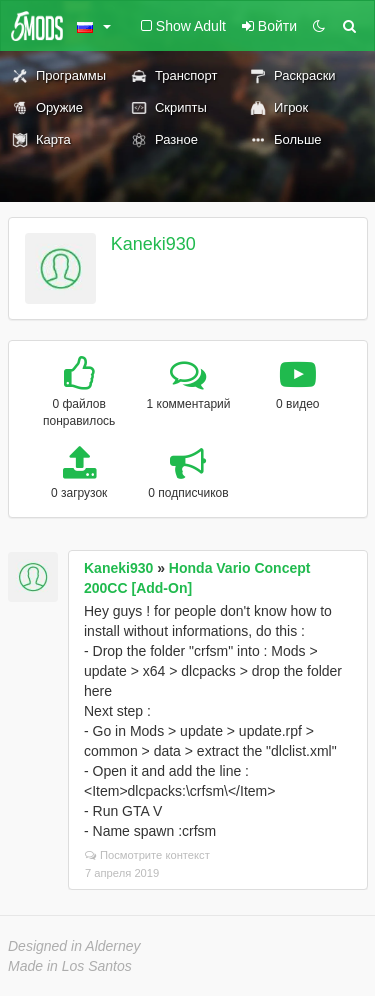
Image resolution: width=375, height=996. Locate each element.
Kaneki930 (153, 244)
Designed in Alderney (74, 946)
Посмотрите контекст (147, 855)
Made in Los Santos (70, 966)
